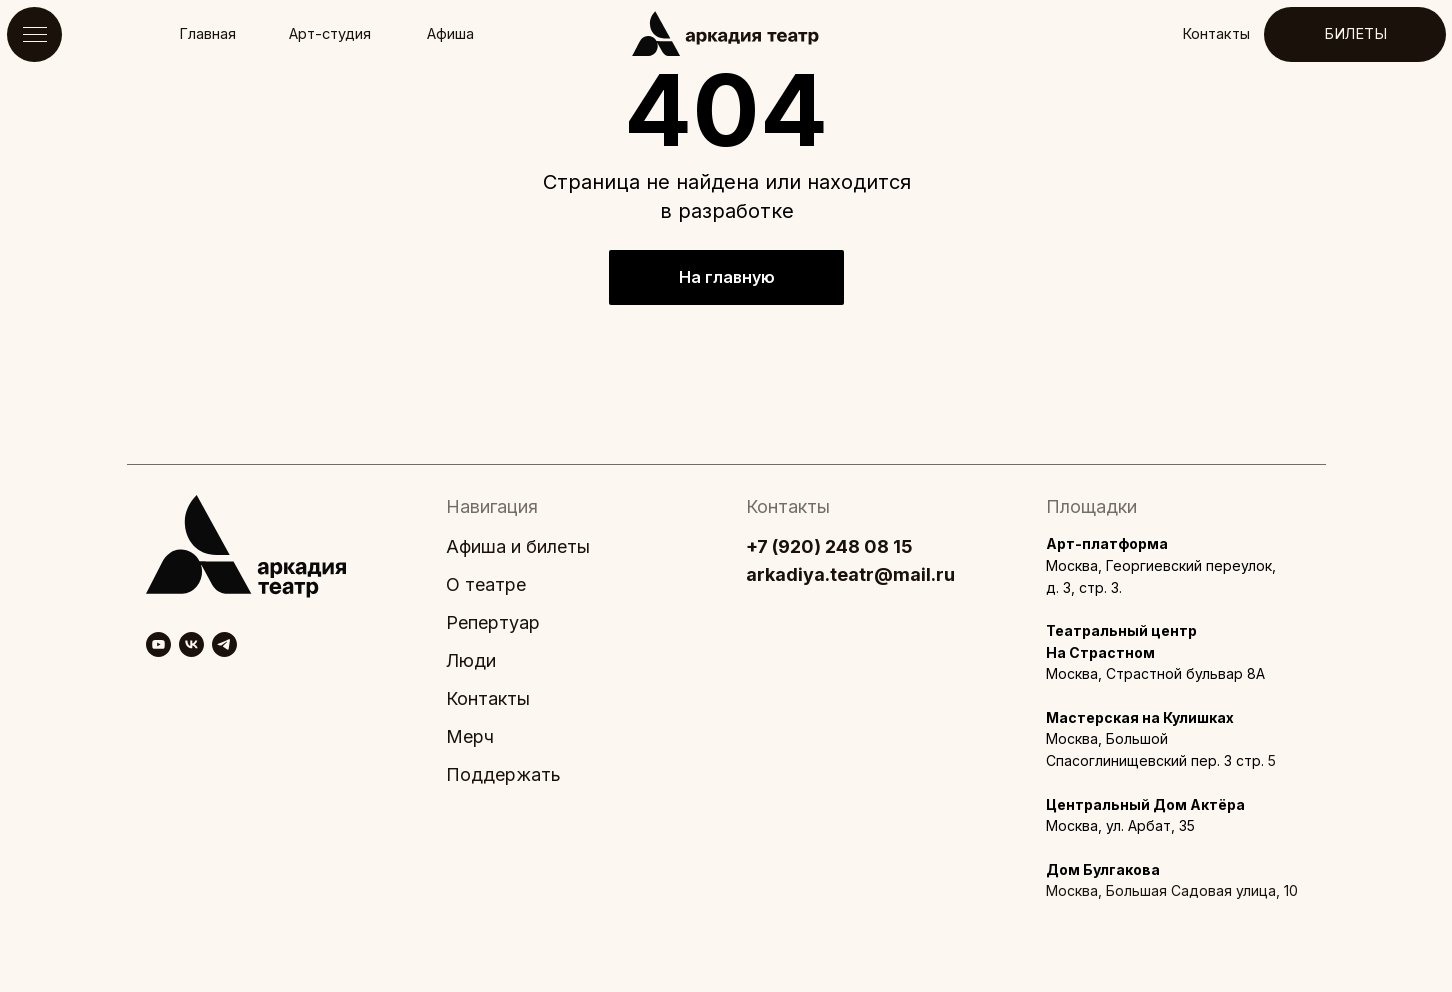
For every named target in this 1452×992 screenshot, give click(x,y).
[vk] (191, 644)
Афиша (450, 34)
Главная (207, 34)
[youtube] (158, 644)
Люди (471, 660)
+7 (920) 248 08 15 (829, 546)
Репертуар (493, 622)
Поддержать (503, 774)
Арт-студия (330, 34)
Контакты (1216, 34)
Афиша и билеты (518, 546)
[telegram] (224, 644)
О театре (486, 584)
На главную (727, 277)
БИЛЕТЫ (1355, 34)
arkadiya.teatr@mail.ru (850, 574)
